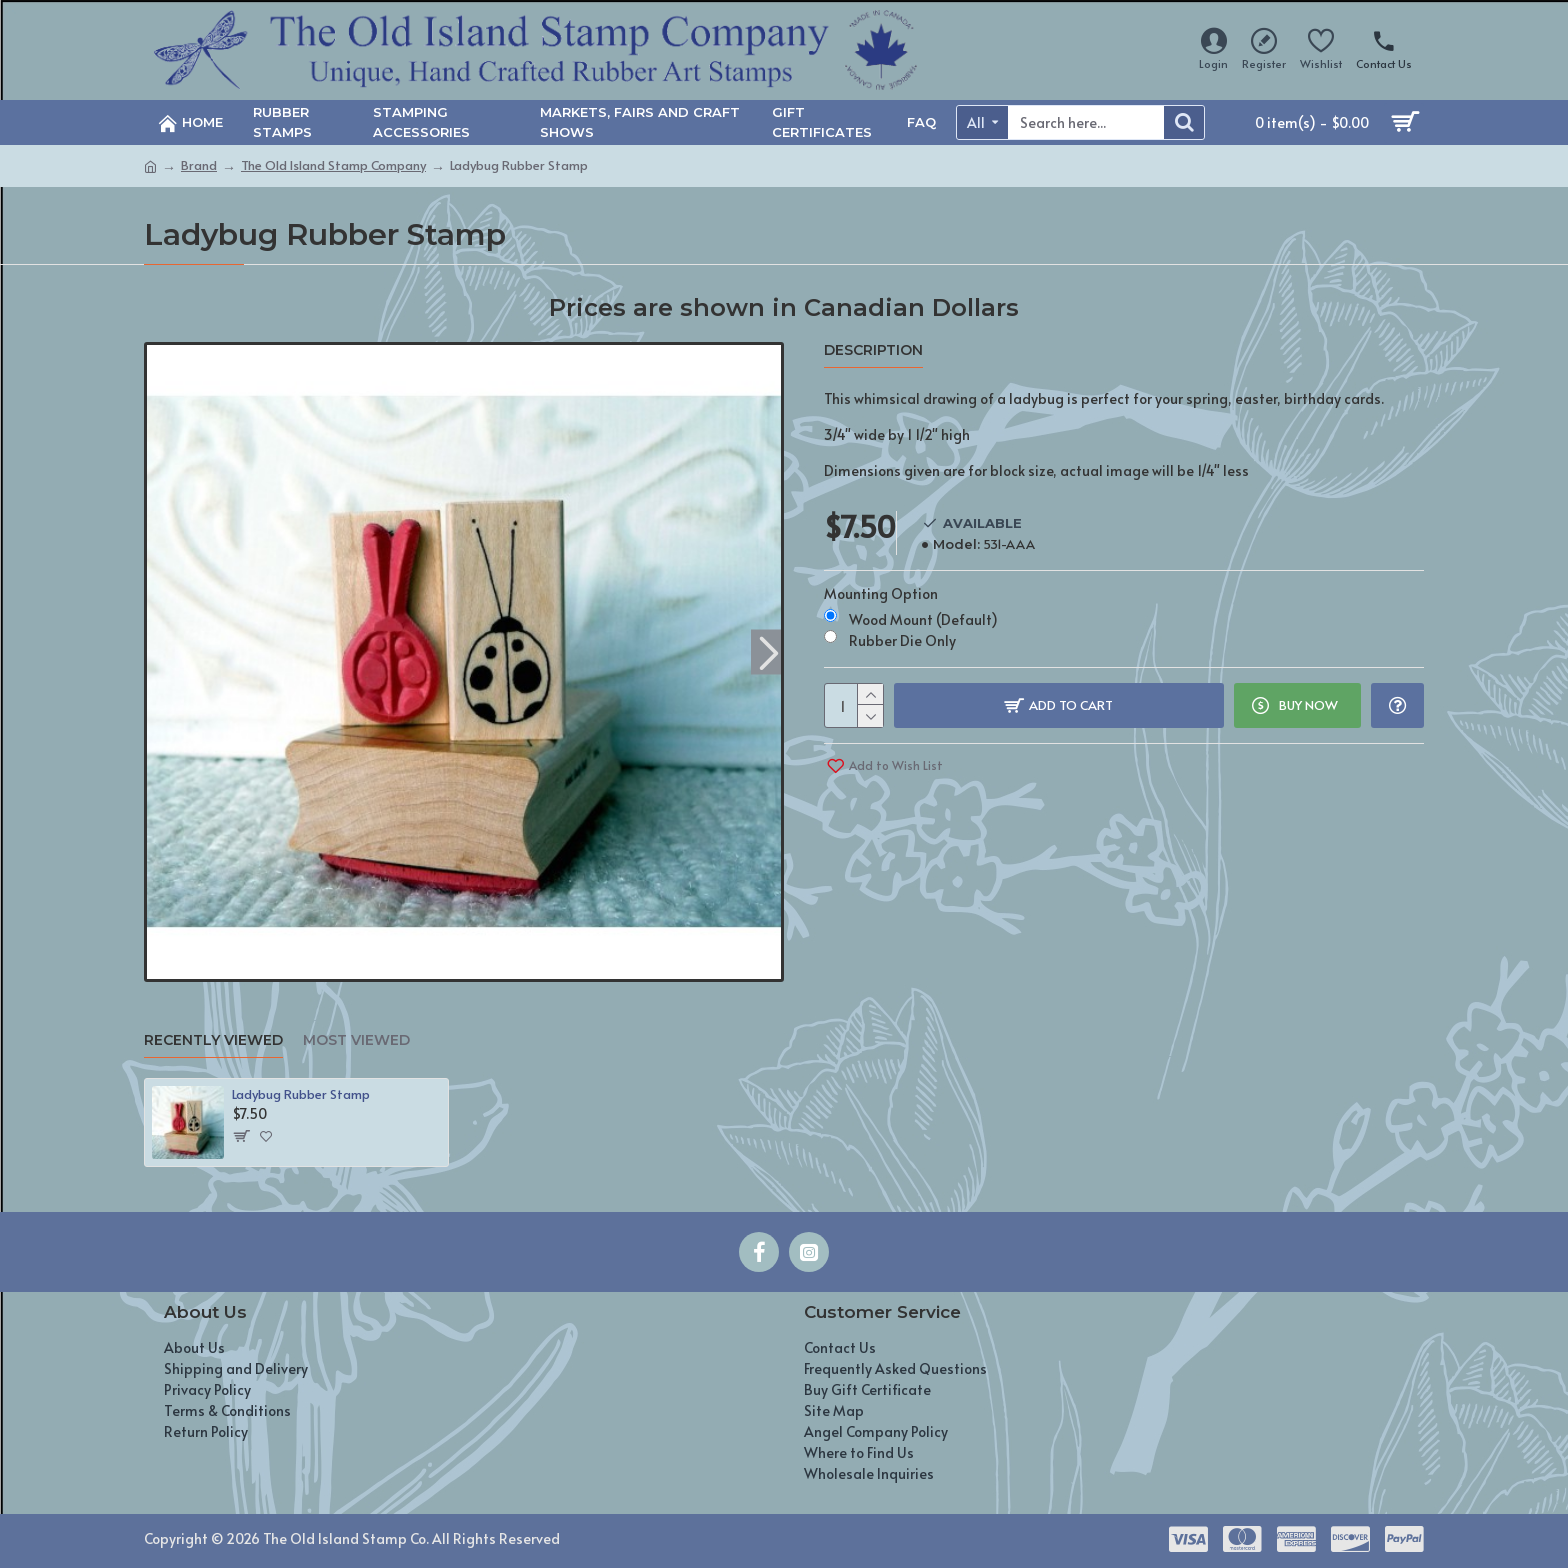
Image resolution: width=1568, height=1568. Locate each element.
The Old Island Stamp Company (333, 165)
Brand (199, 165)
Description (873, 350)
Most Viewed (356, 1040)
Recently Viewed (213, 1040)
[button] (768, 651)
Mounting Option (881, 593)
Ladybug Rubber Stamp (301, 1094)
